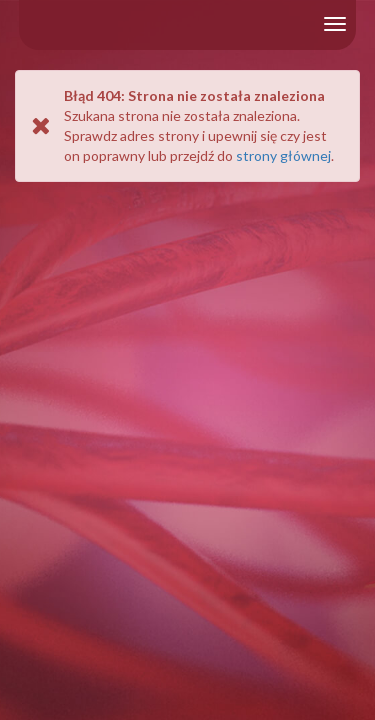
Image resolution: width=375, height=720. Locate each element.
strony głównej (283, 155)
